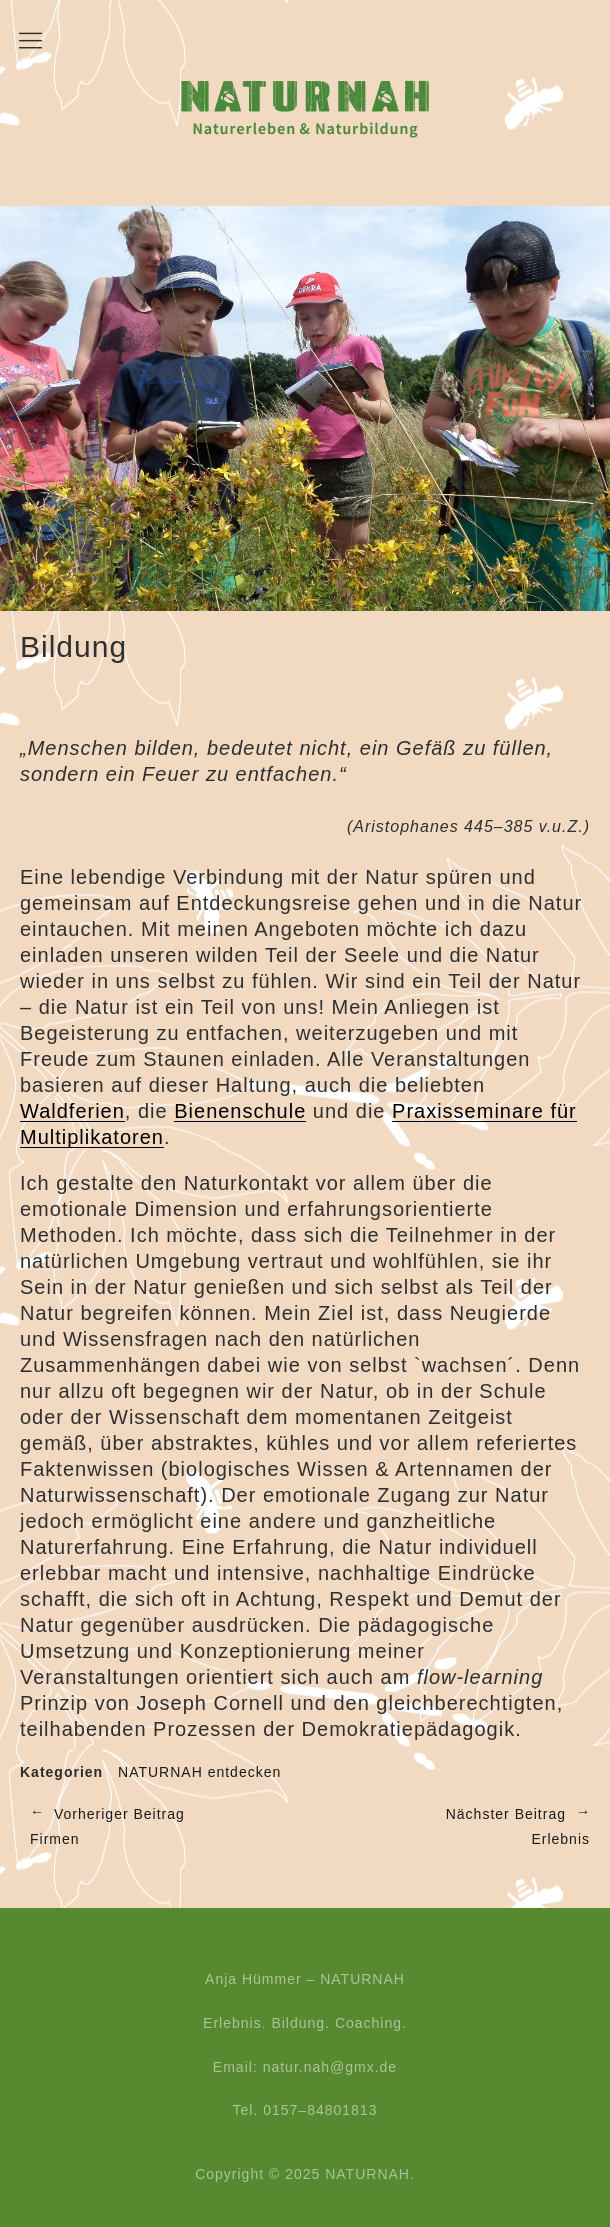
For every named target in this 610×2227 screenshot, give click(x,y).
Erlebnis (447, 1825)
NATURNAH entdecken (199, 1772)
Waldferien (72, 1111)
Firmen (157, 1825)
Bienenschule (240, 1111)
